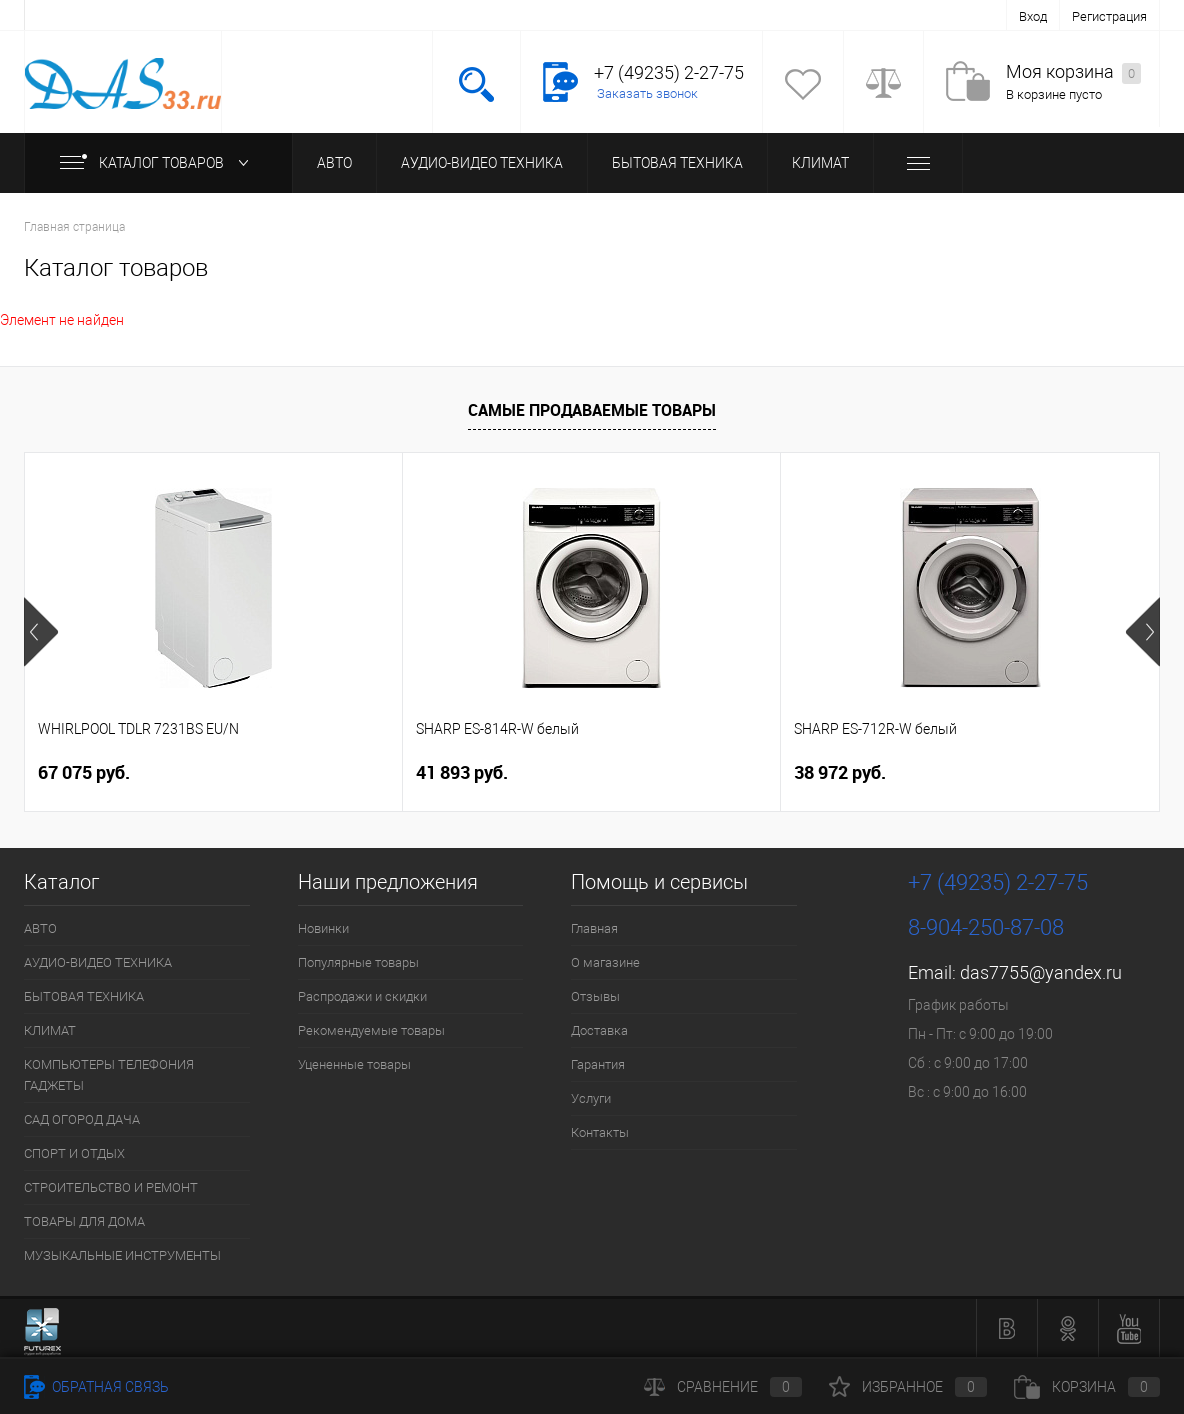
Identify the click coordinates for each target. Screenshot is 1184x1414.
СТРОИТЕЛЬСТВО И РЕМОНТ (111, 1187)
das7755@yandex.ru (1041, 972)
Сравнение (723, 1387)
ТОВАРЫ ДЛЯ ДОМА (84, 1221)
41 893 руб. (462, 772)
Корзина (1087, 1387)
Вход (1033, 16)
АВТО (334, 163)
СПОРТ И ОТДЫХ (74, 1153)
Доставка (599, 1030)
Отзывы (595, 996)
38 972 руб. (840, 772)
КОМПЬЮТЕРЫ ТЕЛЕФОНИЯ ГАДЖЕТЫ (109, 1075)
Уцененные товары (354, 1064)
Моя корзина (1073, 72)
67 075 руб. (84, 772)
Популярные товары (358, 962)
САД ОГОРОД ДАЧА (82, 1119)
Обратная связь (96, 1387)
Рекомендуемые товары (371, 1030)
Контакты (600, 1132)
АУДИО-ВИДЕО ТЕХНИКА (482, 163)
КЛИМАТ (820, 163)
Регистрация (1109, 16)
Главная (594, 928)
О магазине (605, 962)
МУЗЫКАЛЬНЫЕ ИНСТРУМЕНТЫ (122, 1255)
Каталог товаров (158, 163)
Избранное (908, 1387)
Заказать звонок (647, 93)
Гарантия (598, 1064)
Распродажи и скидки (362, 996)
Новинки (323, 928)
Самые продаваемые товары (592, 410)
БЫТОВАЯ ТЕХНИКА (677, 163)
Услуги (591, 1098)
